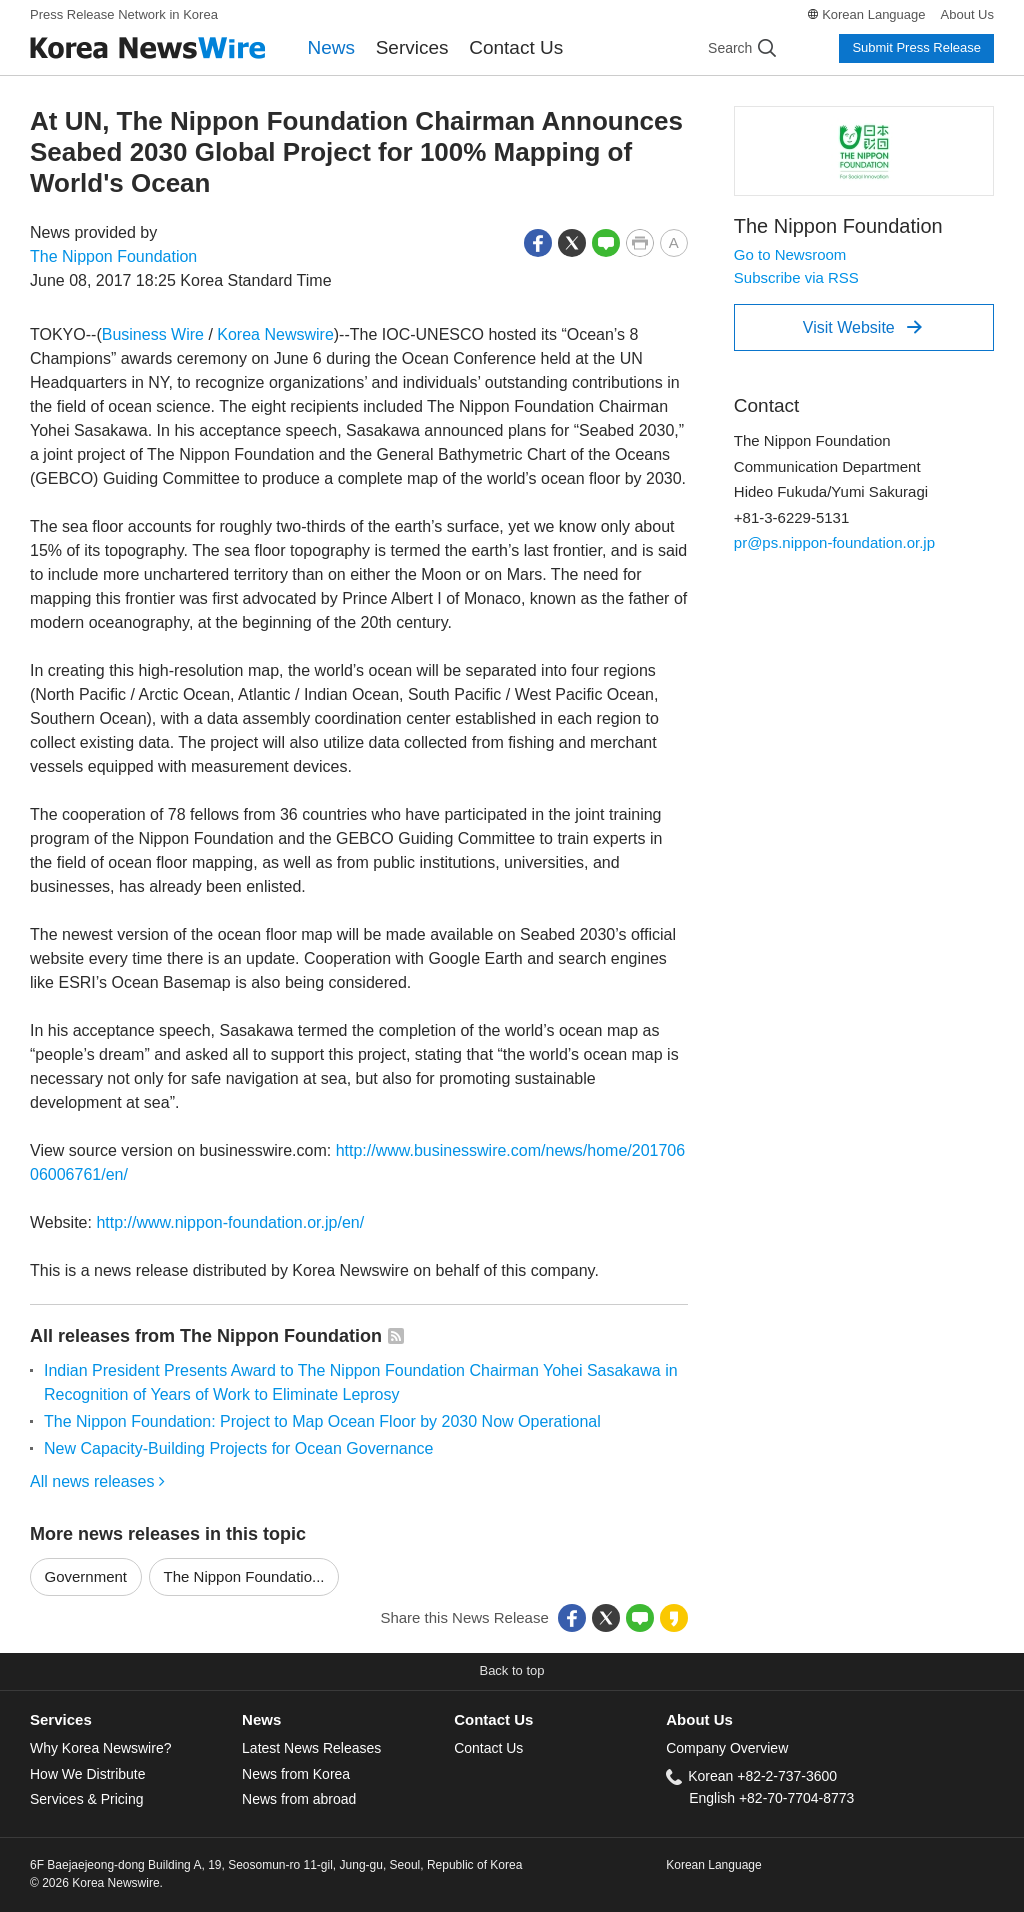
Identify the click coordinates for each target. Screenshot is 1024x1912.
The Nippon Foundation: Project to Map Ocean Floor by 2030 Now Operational (322, 1421)
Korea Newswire (275, 334)
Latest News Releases (311, 1748)
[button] (538, 241)
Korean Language (873, 14)
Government (86, 1576)
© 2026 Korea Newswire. (96, 1883)
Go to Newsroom (790, 254)
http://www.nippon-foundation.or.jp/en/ (230, 1222)
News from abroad (299, 1799)
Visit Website (862, 327)
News (332, 47)
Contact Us (516, 47)
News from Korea (296, 1774)
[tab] (136, 1720)
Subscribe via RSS (796, 277)
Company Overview (727, 1748)
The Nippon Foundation (113, 256)
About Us (967, 14)
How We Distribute (88, 1774)
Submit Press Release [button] (916, 47)
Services (412, 47)
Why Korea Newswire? (100, 1748)
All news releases (97, 1481)
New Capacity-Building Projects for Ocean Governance (239, 1448)
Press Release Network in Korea (124, 14)
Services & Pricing (86, 1799)
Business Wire (153, 334)
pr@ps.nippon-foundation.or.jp (834, 542)
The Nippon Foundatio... (244, 1576)
